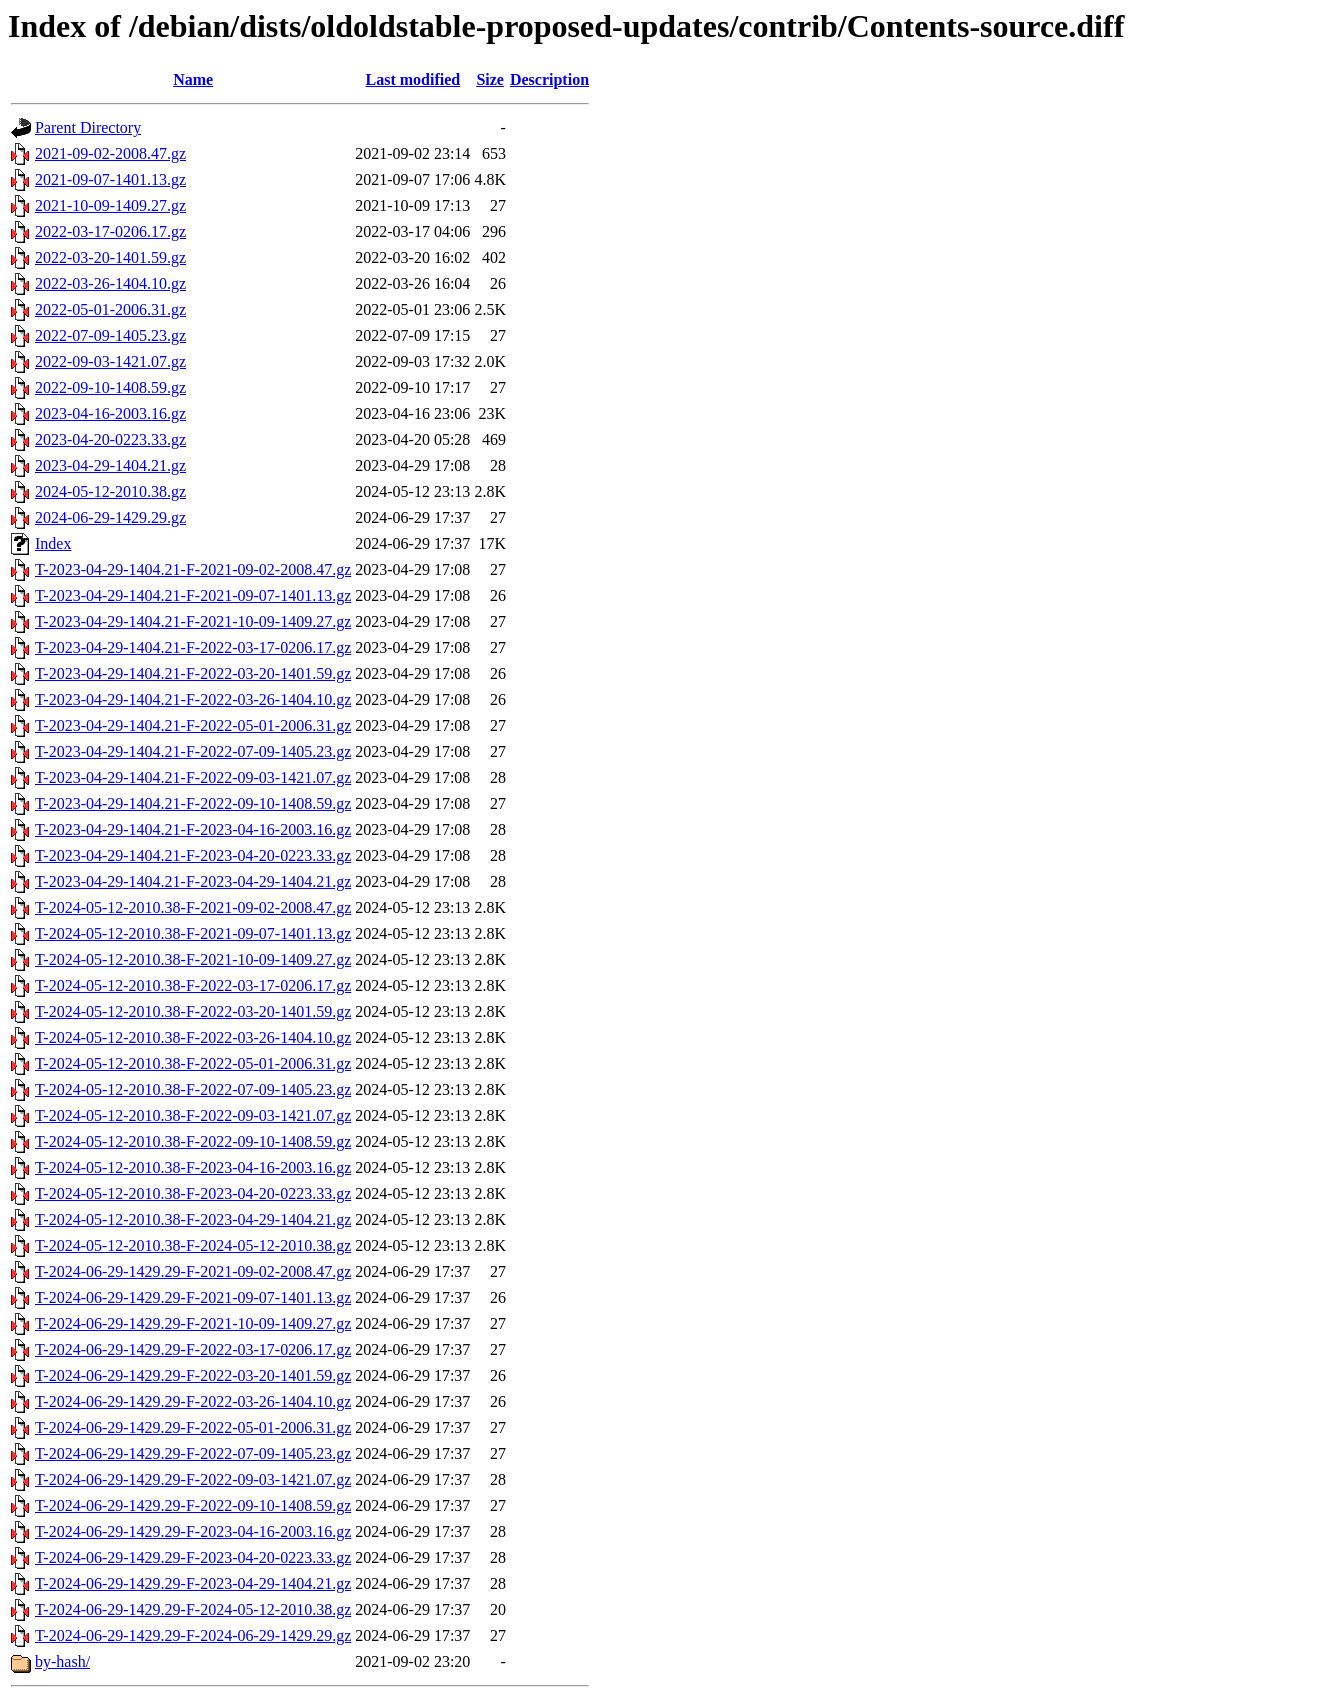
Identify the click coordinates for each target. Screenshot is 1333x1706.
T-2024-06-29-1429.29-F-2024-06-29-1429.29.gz (193, 1635)
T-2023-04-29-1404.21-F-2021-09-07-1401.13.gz (193, 595)
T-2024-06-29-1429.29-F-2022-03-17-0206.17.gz (193, 1349)
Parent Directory (88, 127)
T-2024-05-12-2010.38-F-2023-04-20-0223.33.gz (193, 1193)
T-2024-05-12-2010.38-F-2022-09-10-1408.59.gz (193, 1141)
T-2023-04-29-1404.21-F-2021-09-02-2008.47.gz (193, 569)
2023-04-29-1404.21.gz (110, 465)
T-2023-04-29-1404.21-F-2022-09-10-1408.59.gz (193, 803)
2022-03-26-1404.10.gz (110, 283)
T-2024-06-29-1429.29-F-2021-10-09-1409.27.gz (193, 1323)
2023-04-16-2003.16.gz (110, 413)
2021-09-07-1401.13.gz (110, 179)
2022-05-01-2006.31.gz (110, 309)
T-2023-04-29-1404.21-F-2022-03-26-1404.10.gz (193, 699)
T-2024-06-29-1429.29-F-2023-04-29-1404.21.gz (193, 1583)
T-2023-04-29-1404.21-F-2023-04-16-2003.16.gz (193, 829)
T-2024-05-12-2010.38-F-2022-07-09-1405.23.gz (193, 1089)
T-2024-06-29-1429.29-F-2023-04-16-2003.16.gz (193, 1531)
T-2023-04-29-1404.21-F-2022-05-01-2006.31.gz (193, 725)
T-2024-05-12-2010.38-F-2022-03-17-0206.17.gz (193, 985)
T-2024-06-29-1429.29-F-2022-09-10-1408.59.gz (193, 1505)
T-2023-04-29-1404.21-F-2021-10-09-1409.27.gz (193, 621)
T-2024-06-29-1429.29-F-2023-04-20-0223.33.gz (193, 1557)
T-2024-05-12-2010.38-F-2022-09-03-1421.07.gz (193, 1115)
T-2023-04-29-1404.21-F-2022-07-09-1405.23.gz (193, 751)
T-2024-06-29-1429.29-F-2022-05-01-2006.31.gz (193, 1427)
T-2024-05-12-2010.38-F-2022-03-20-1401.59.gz (193, 1011)
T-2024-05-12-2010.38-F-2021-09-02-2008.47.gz (193, 907)
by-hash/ (62, 1661)
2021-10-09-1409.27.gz (110, 205)
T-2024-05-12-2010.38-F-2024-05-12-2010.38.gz (193, 1245)
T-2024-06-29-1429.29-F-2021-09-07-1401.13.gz (193, 1297)
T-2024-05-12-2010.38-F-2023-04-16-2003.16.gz (193, 1167)
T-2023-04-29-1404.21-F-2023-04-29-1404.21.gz (193, 881)
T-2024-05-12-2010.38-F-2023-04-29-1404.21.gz (193, 1219)
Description (549, 79)
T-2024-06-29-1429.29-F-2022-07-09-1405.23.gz (193, 1453)
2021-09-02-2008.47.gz (110, 153)
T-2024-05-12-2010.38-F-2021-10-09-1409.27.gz (193, 959)
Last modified (412, 79)
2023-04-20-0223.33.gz (110, 439)
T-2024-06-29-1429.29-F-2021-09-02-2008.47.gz (193, 1271)
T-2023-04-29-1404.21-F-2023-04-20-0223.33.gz (193, 855)
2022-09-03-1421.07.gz (110, 361)
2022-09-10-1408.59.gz (110, 387)
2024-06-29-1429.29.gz (110, 517)
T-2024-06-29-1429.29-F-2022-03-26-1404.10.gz (193, 1401)
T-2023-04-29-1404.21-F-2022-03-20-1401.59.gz (193, 673)
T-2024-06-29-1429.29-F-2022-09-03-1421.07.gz (193, 1479)
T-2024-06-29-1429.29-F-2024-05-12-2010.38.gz (193, 1609)
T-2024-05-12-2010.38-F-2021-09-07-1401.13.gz (193, 933)
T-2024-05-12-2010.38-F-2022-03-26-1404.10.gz (193, 1037)
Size (490, 79)
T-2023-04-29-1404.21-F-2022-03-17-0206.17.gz (193, 647)
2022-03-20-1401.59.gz (110, 257)
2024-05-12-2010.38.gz (110, 491)
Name (193, 79)
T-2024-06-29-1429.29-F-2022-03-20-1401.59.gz (193, 1375)
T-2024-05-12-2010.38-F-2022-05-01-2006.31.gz (193, 1063)
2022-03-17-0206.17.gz (110, 231)
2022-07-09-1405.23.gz (110, 335)
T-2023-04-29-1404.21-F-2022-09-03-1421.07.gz (193, 777)
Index (53, 543)
